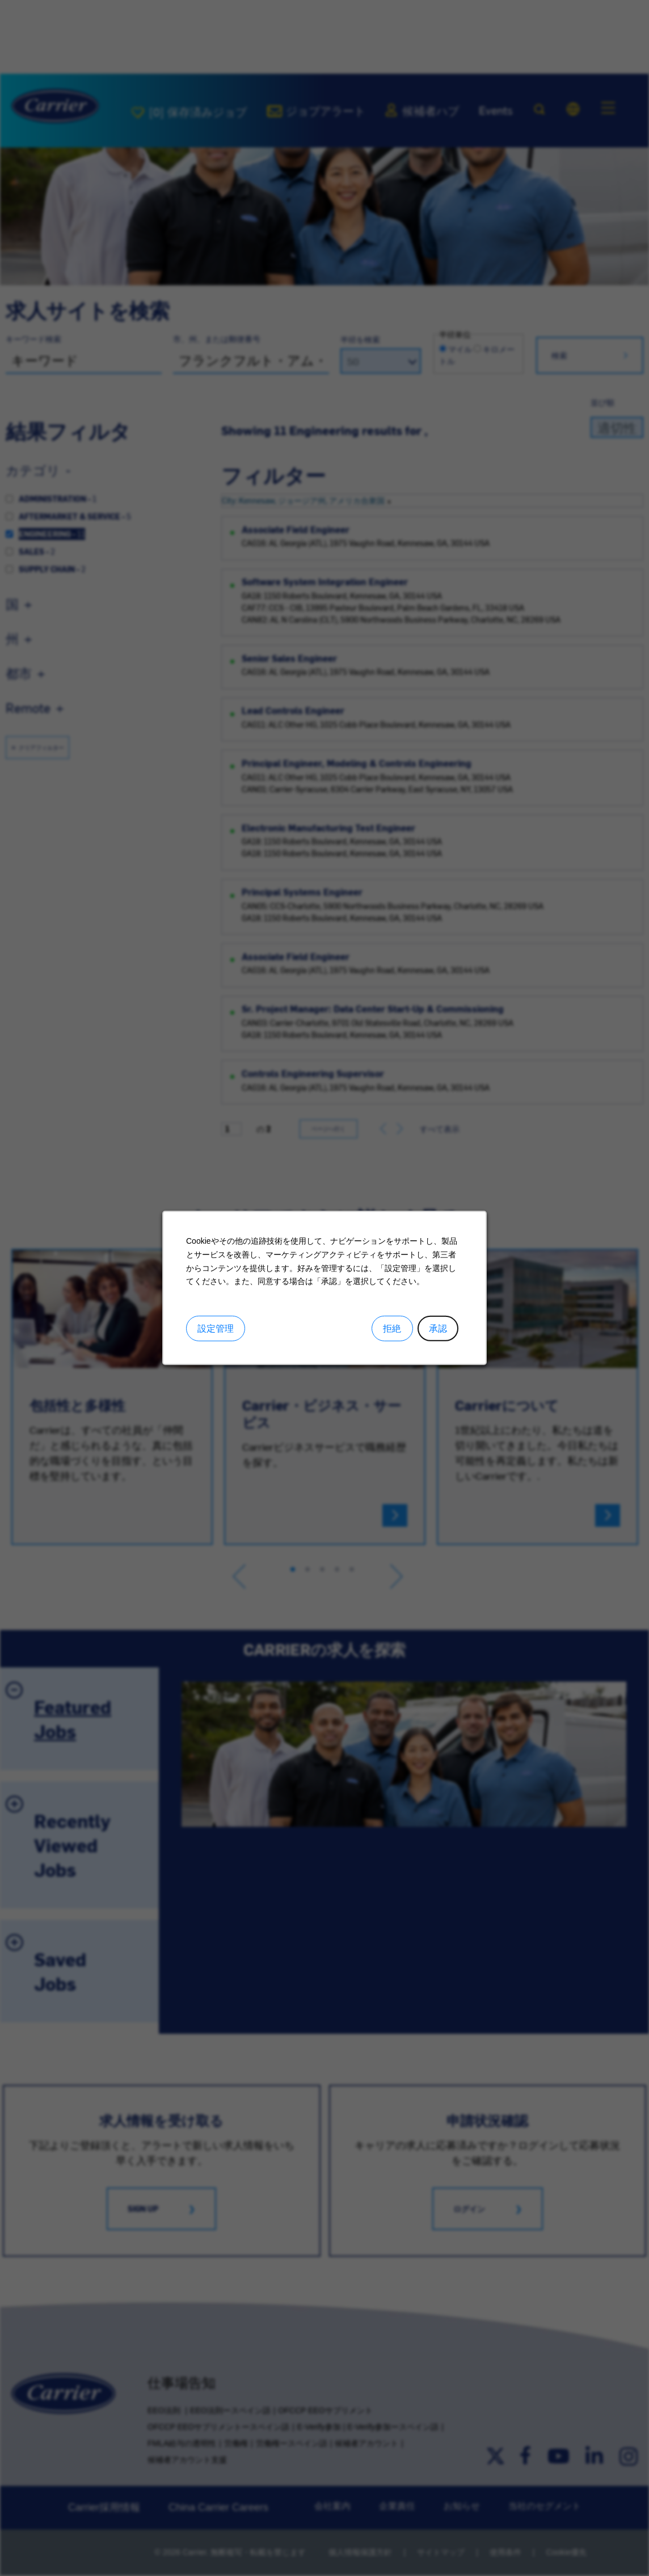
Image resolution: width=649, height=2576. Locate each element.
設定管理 (215, 1328)
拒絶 (392, 1328)
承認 (438, 1328)
